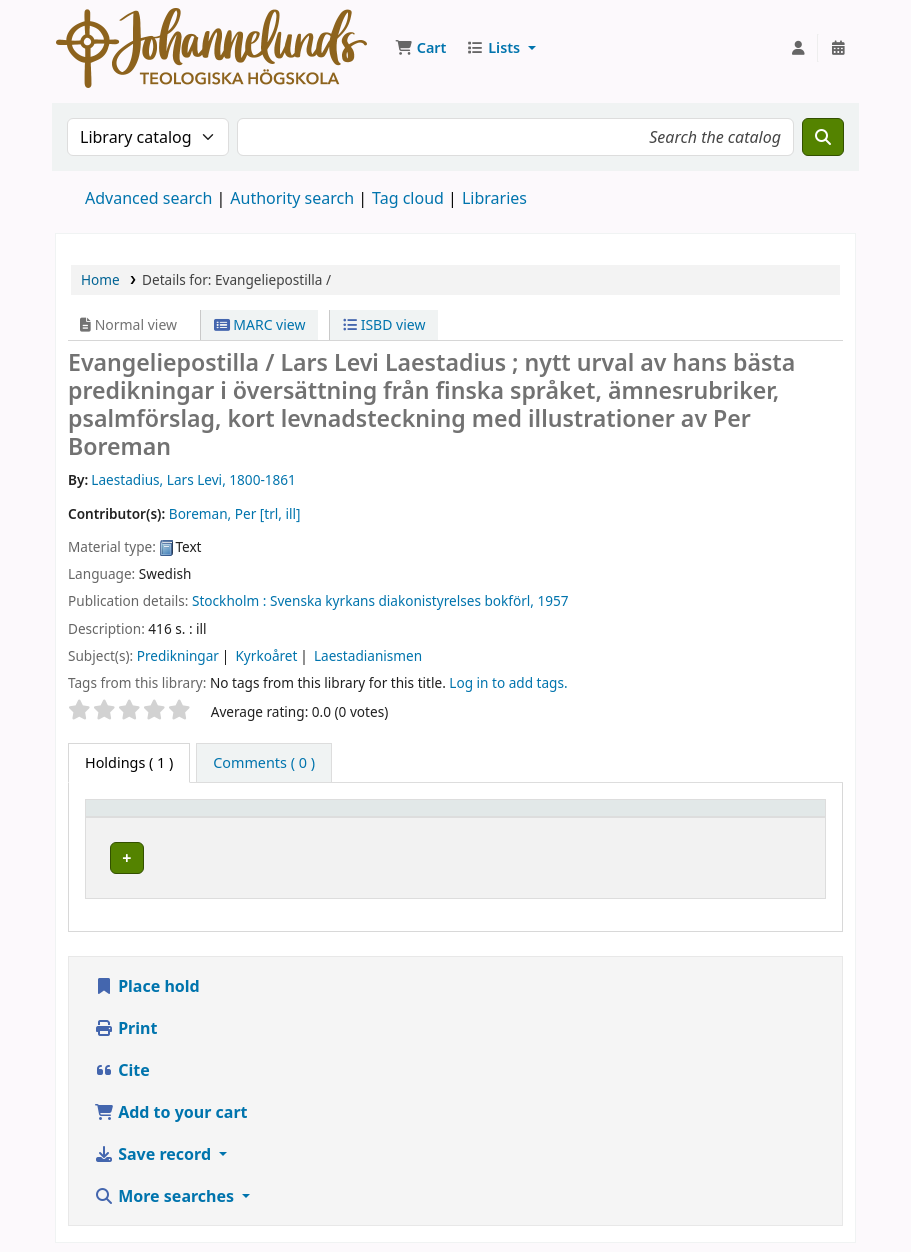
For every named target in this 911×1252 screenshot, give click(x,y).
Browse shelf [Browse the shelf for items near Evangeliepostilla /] (683, 854)
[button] (420, 48)
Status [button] (772, 817)
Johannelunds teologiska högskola (348, 854)
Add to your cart (171, 1106)
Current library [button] (286, 817)
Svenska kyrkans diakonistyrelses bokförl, (402, 600)
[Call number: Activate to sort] (663, 817)
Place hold (147, 980)
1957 (553, 600)
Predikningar (178, 655)
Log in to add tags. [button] (508, 682)
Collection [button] (519, 817)
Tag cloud (408, 198)
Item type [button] (129, 817)
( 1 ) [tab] (129, 762)
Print (125, 1022)
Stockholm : (229, 600)
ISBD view (384, 324)
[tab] (264, 763)
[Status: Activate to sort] (782, 817)
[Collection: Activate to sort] (531, 817)
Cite (122, 1064)
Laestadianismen (368, 655)
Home (100, 279)
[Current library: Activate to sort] (350, 817)
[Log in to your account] (798, 48)
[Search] (823, 137)
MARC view (260, 324)
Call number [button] (639, 817)
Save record (154, 1148)
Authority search (292, 198)
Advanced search (148, 198)
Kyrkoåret (266, 655)
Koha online (211, 48)
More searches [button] (166, 1190)
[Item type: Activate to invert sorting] (155, 817)
